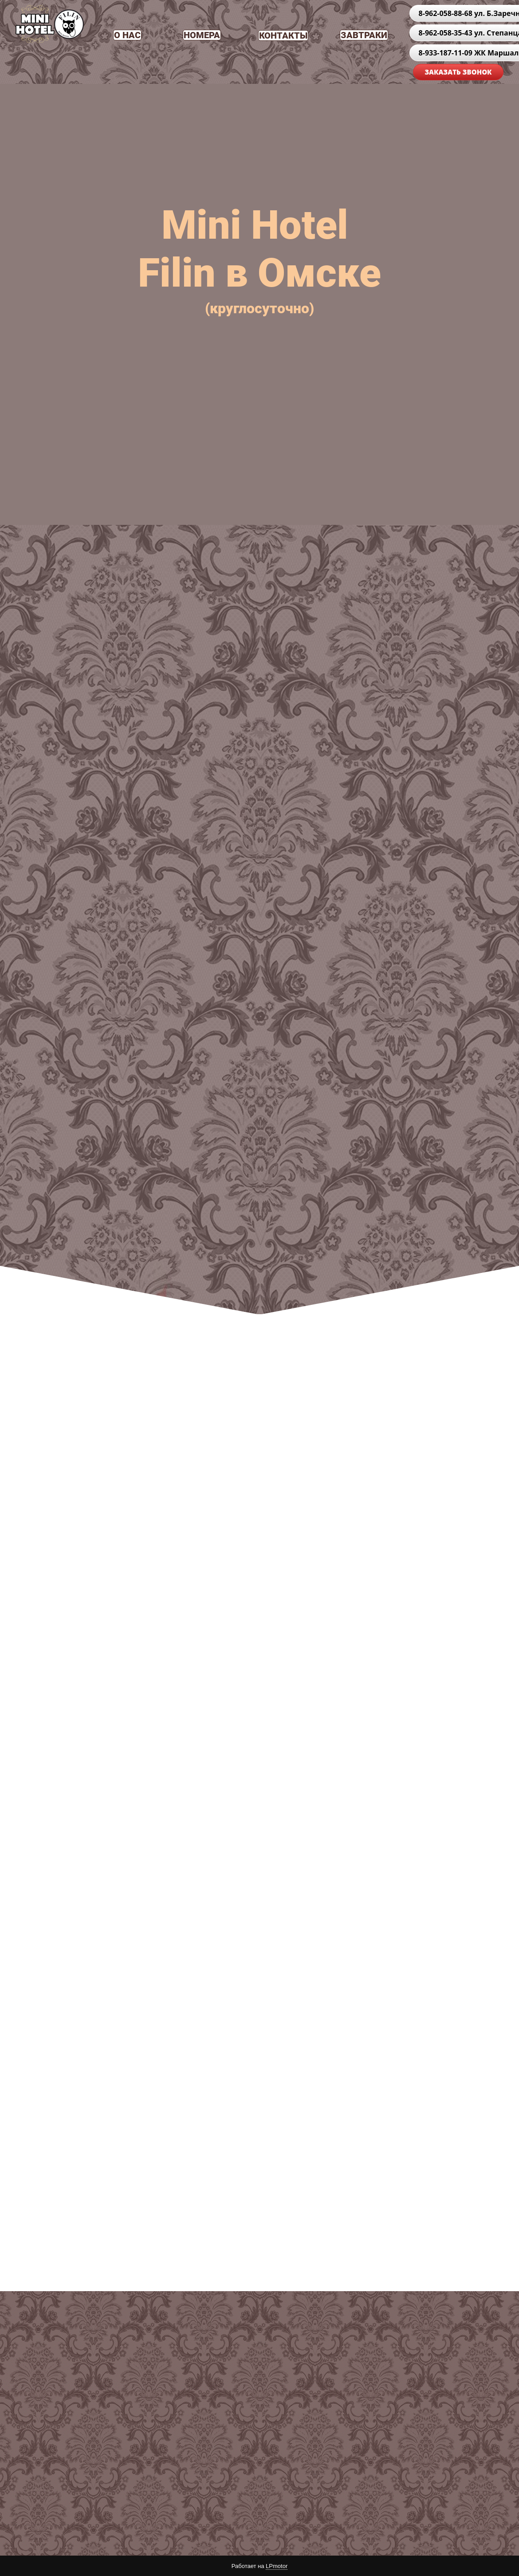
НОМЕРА (202, 35)
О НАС (127, 35)
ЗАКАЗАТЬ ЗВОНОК (458, 71)
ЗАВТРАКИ (364, 35)
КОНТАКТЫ (283, 35)
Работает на (259, 2566)
